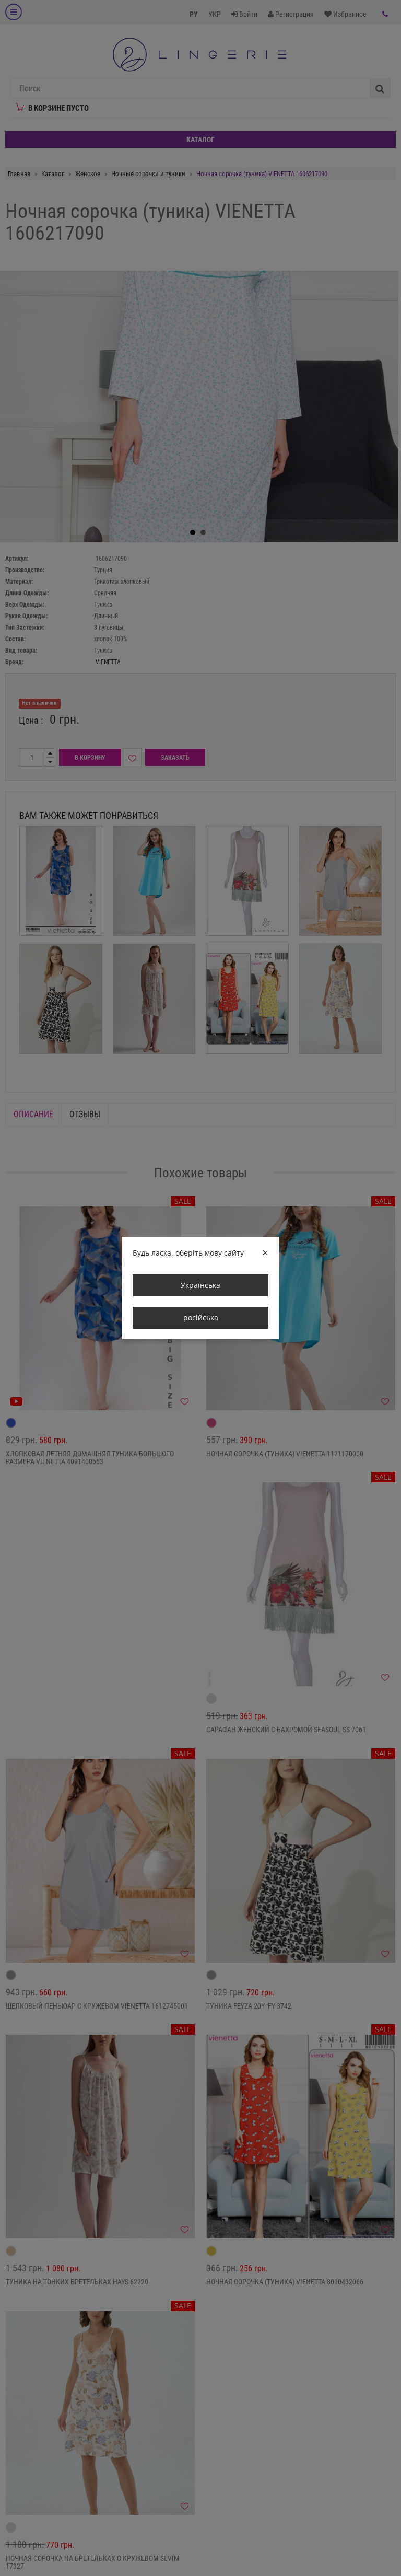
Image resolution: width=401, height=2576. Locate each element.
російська (200, 1317)
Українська (200, 1285)
